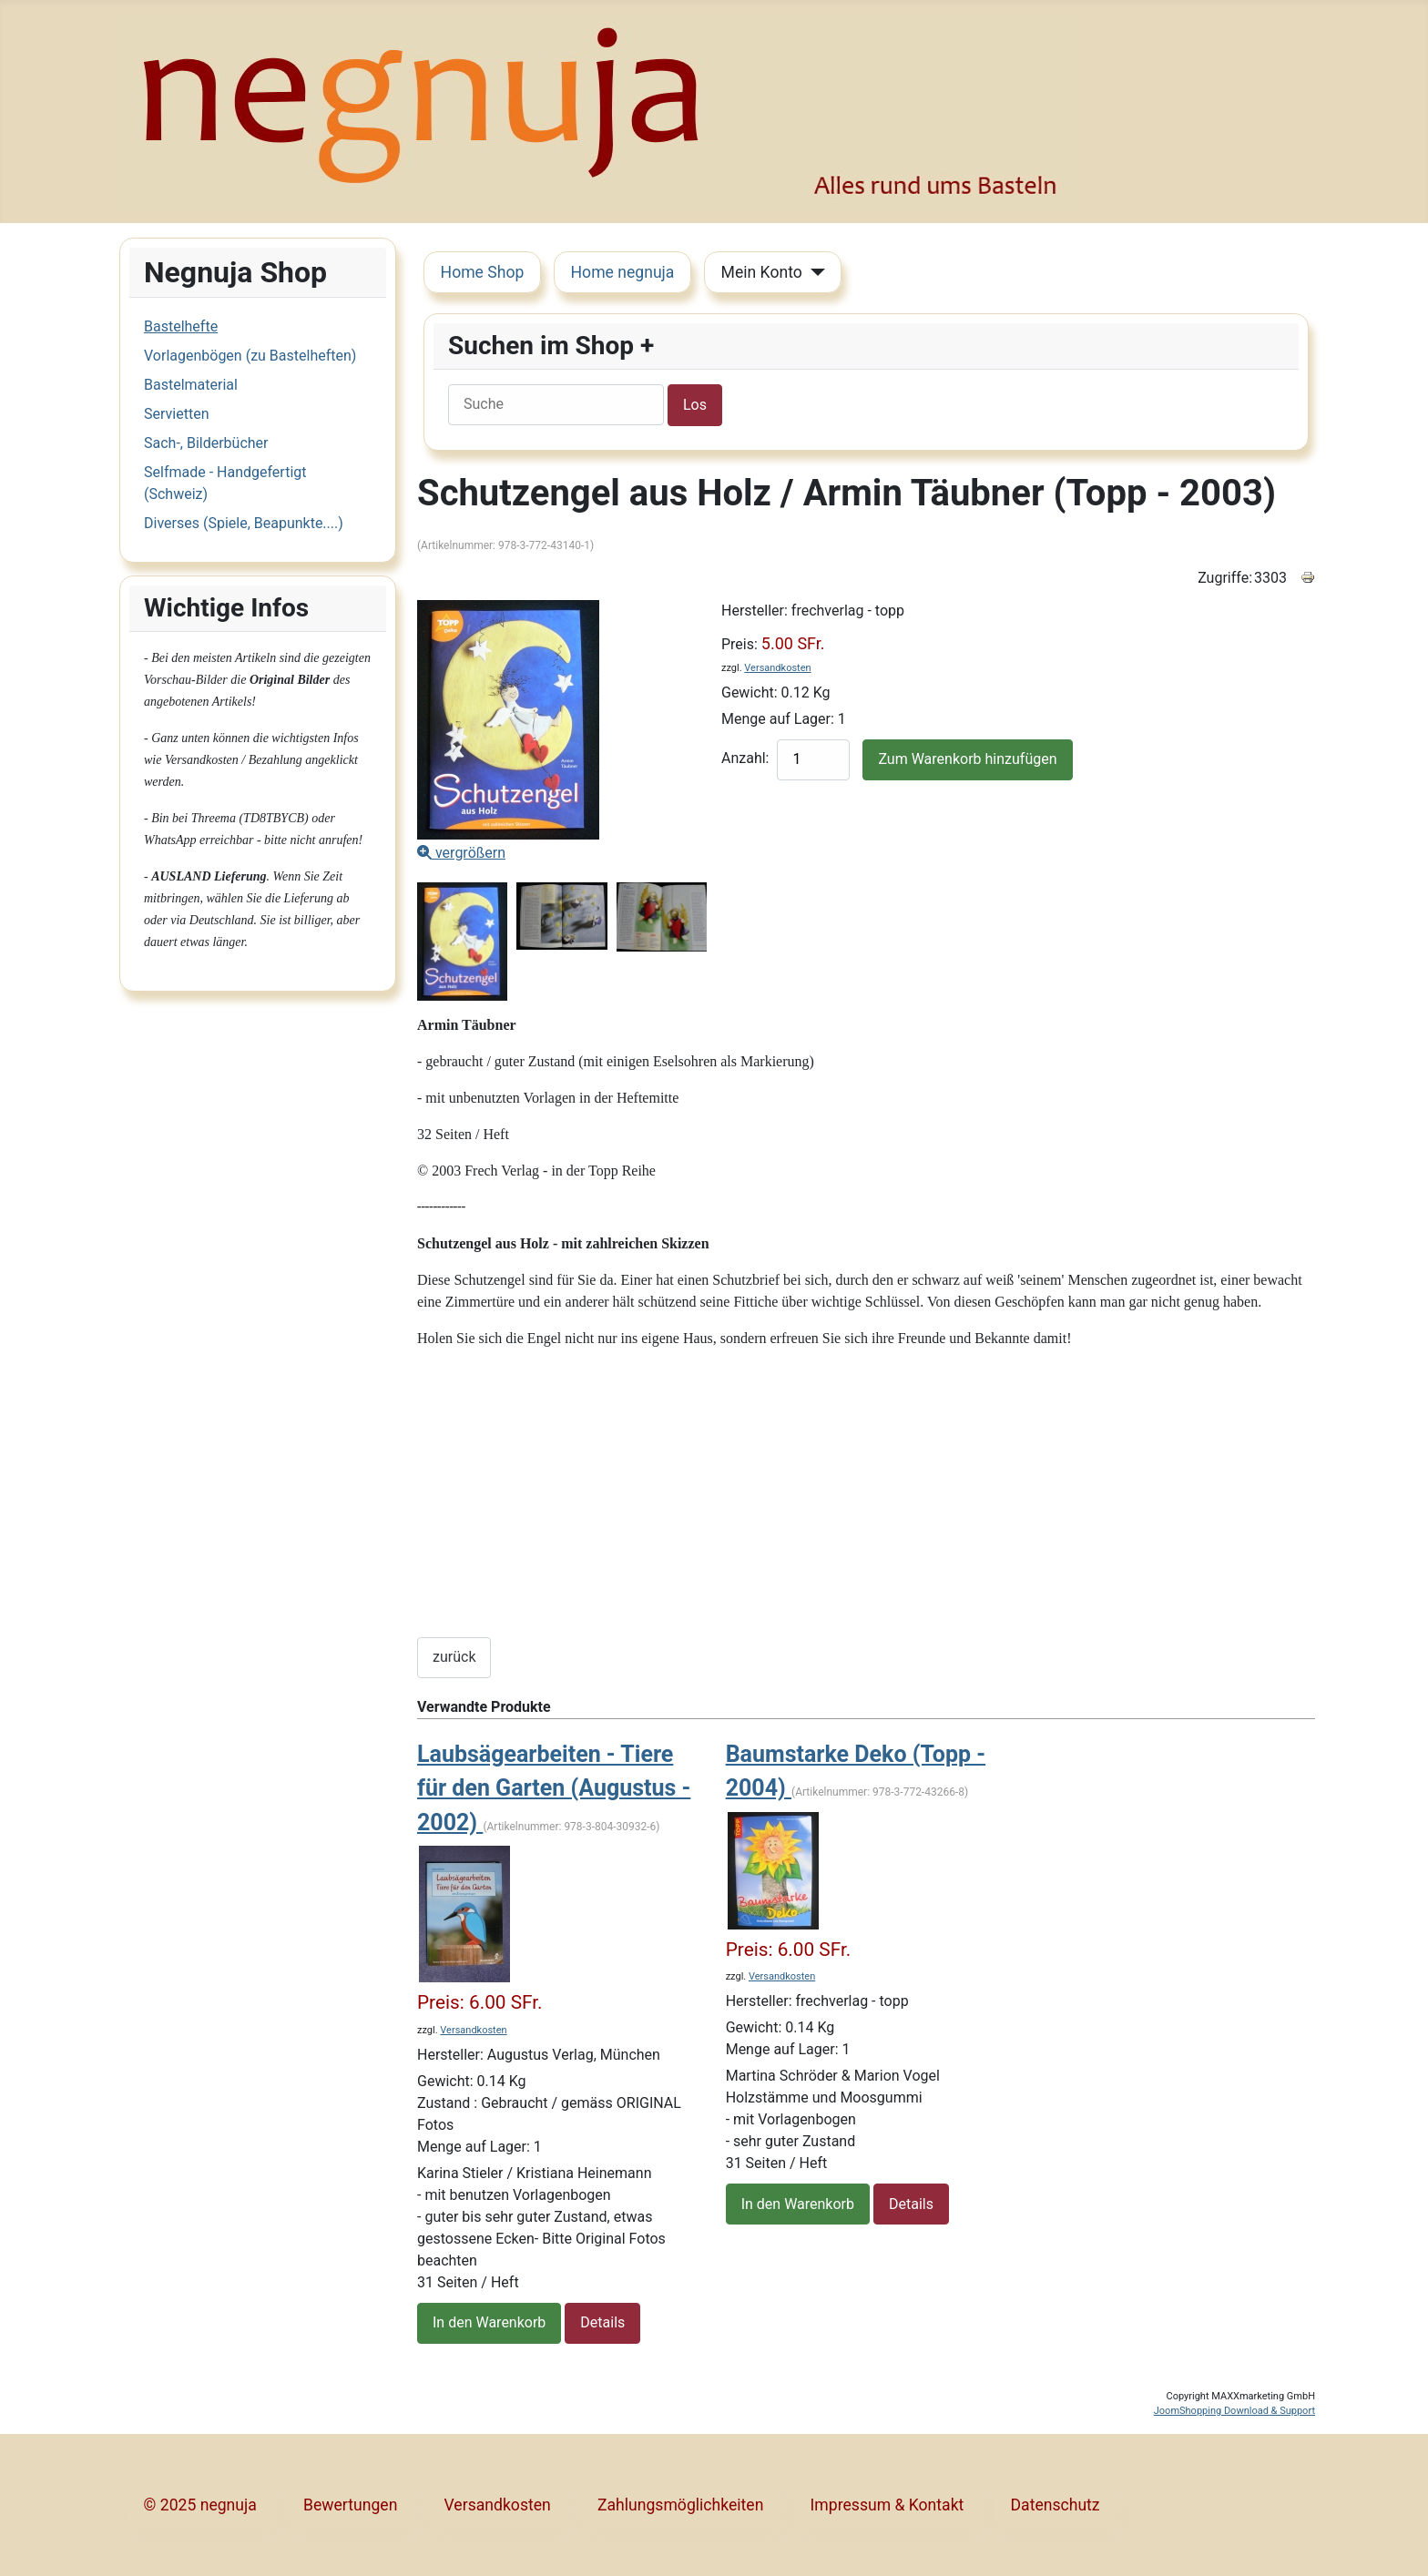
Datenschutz (1055, 2505)
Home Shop (483, 272)
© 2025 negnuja (200, 2505)
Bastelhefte (181, 326)
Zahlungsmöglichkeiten (680, 2505)
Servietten (176, 414)
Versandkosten (777, 668)
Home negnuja (623, 272)
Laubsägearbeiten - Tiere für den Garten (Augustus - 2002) (553, 1788)
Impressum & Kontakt (887, 2505)
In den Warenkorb (489, 2322)
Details (602, 2322)
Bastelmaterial (191, 384)
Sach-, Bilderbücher (206, 443)
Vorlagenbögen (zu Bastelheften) (250, 355)
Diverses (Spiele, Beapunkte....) (243, 523)
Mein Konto (761, 272)
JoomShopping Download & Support (1234, 2411)
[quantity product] (813, 759)
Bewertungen (350, 2505)
